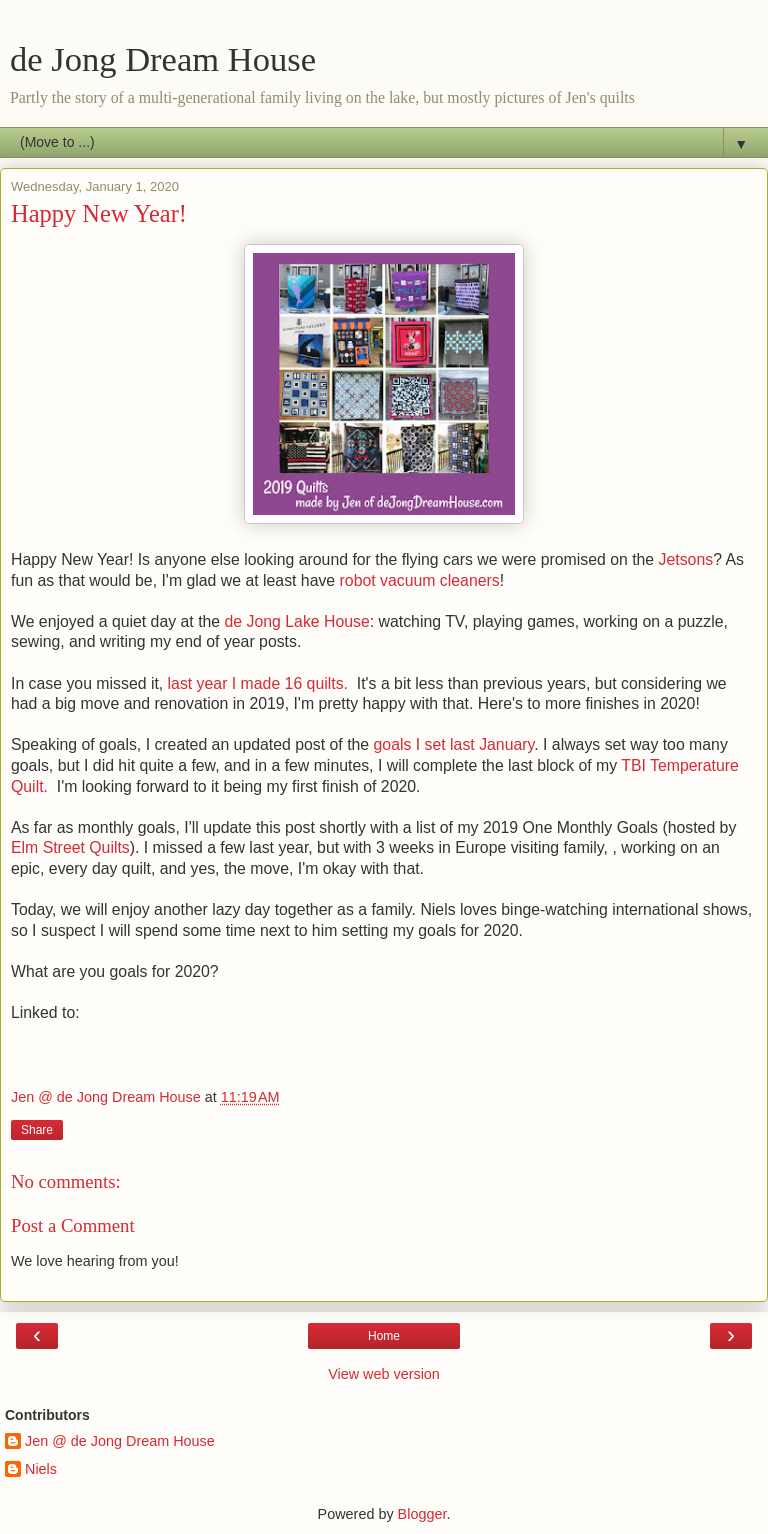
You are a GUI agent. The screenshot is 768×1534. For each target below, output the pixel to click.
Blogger (422, 1514)
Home (384, 1336)
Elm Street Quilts (70, 847)
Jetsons (686, 559)
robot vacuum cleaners (420, 580)
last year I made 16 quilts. (260, 683)
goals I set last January (454, 744)
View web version (384, 1374)
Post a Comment (73, 1225)
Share (37, 1130)
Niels (41, 1469)
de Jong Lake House (297, 621)
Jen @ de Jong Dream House (120, 1441)
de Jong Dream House (163, 59)
